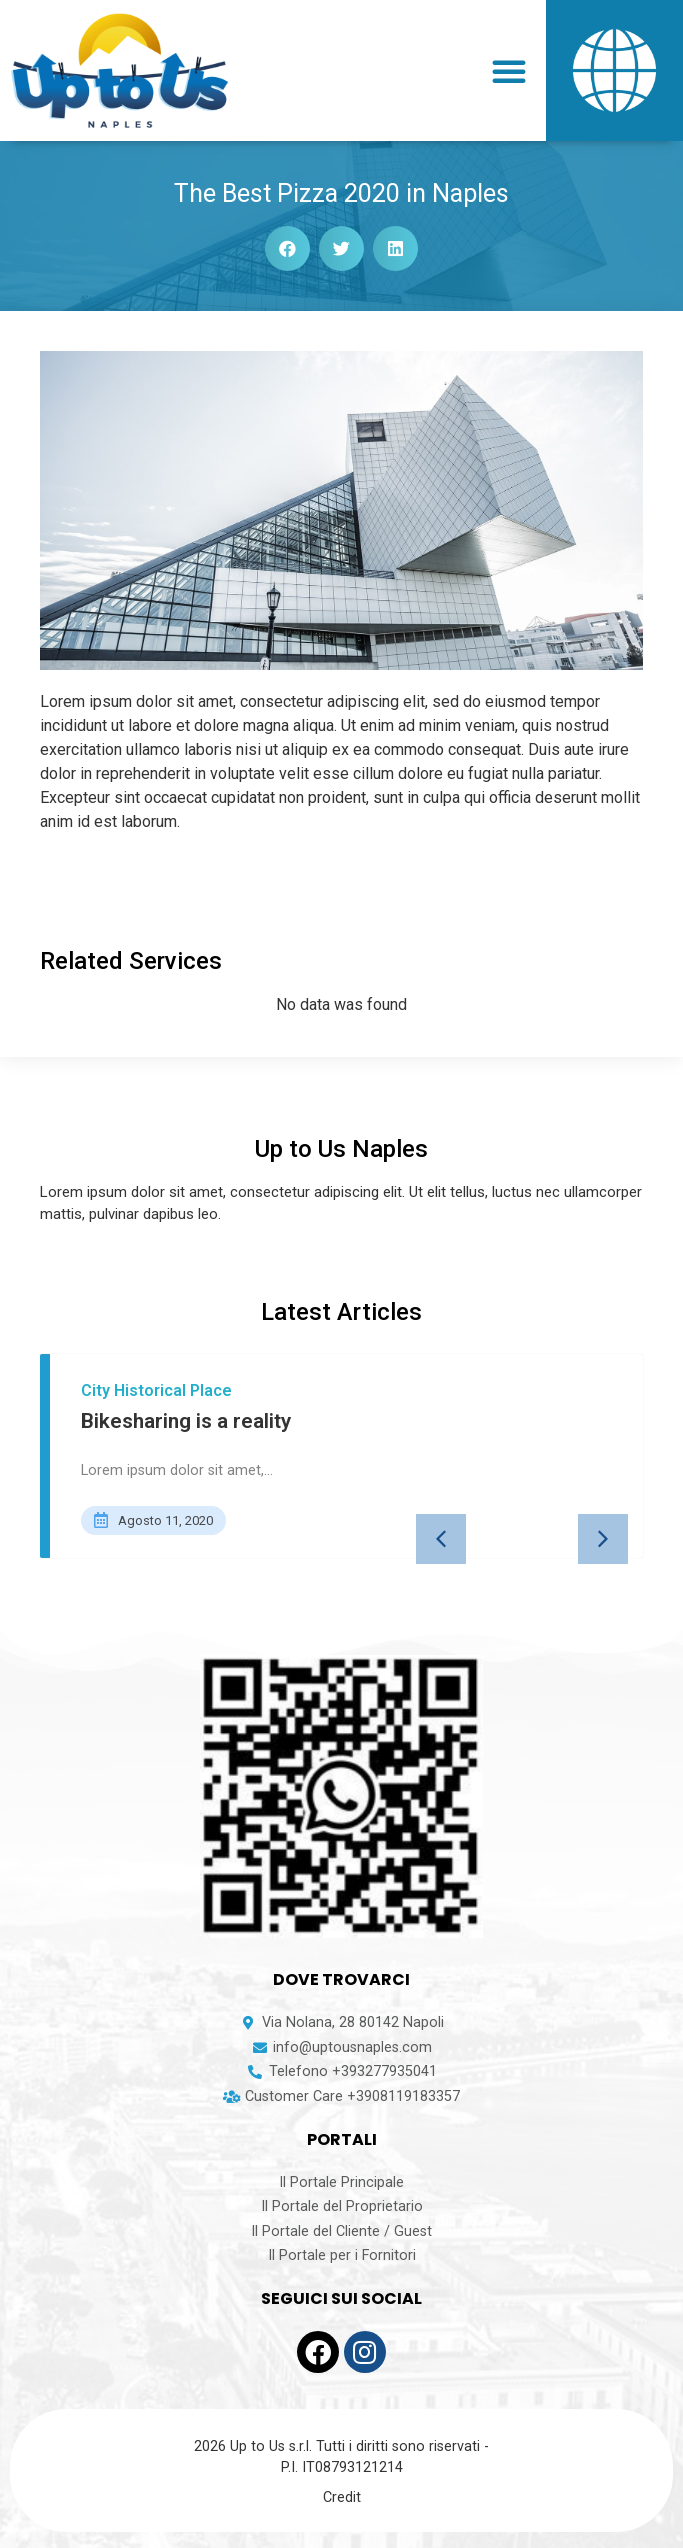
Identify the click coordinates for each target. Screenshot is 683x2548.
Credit (342, 2497)
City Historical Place (156, 1390)
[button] (509, 71)
